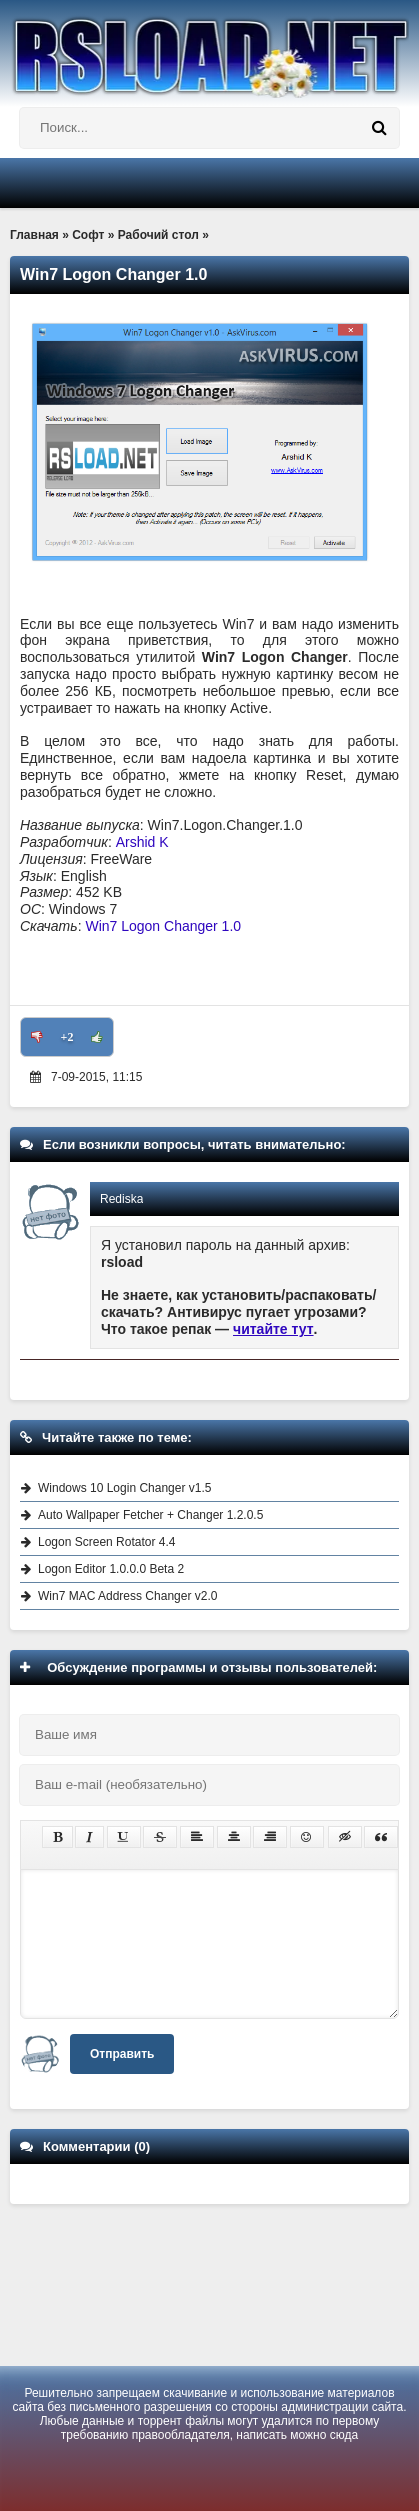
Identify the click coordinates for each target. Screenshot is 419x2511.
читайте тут (273, 1329)
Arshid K (142, 842)
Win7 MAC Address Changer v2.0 (127, 1596)
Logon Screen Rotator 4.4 (106, 1542)
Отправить (122, 2054)
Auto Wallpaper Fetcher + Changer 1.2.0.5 (150, 1515)
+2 (67, 1037)
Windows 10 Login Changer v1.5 (124, 1488)
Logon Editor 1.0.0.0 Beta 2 (111, 1569)
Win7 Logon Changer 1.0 (163, 926)
